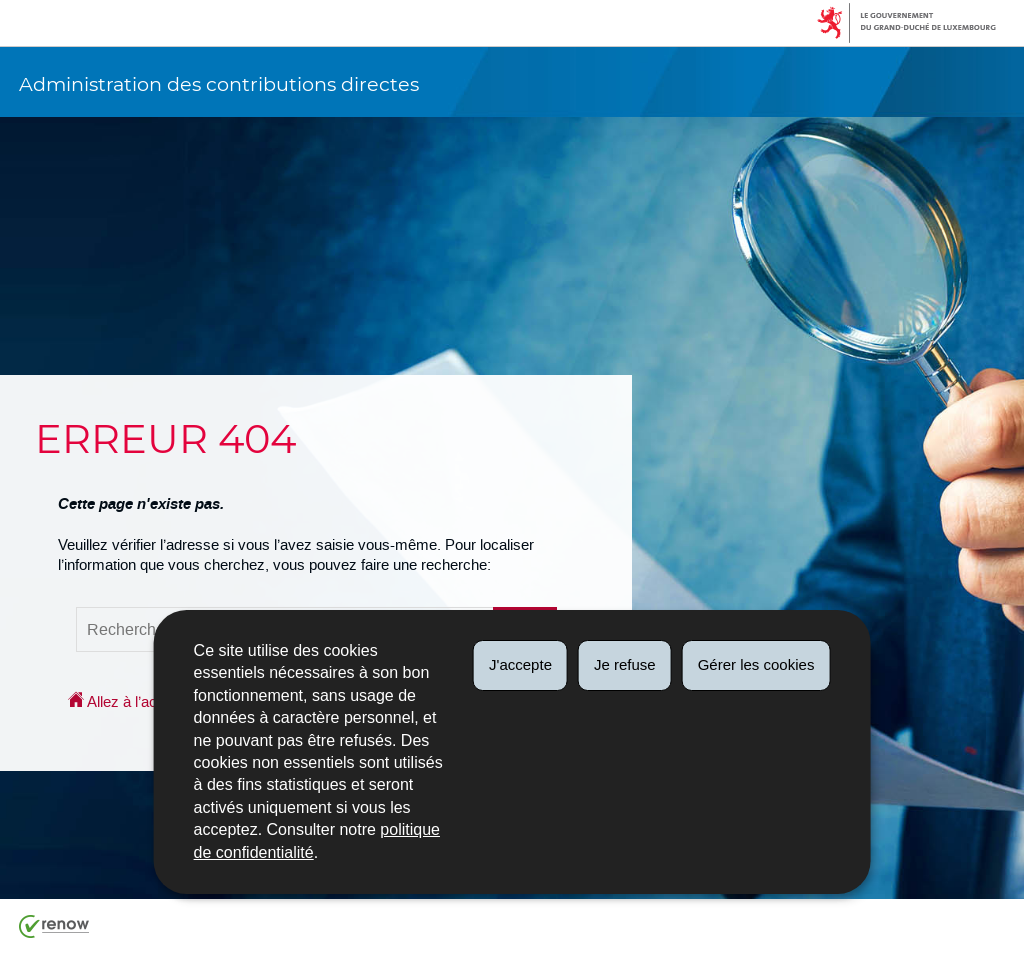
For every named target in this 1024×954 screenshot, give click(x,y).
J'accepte (520, 664)
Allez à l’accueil (127, 701)
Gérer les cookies (756, 664)
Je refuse (625, 664)
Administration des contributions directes (219, 84)
